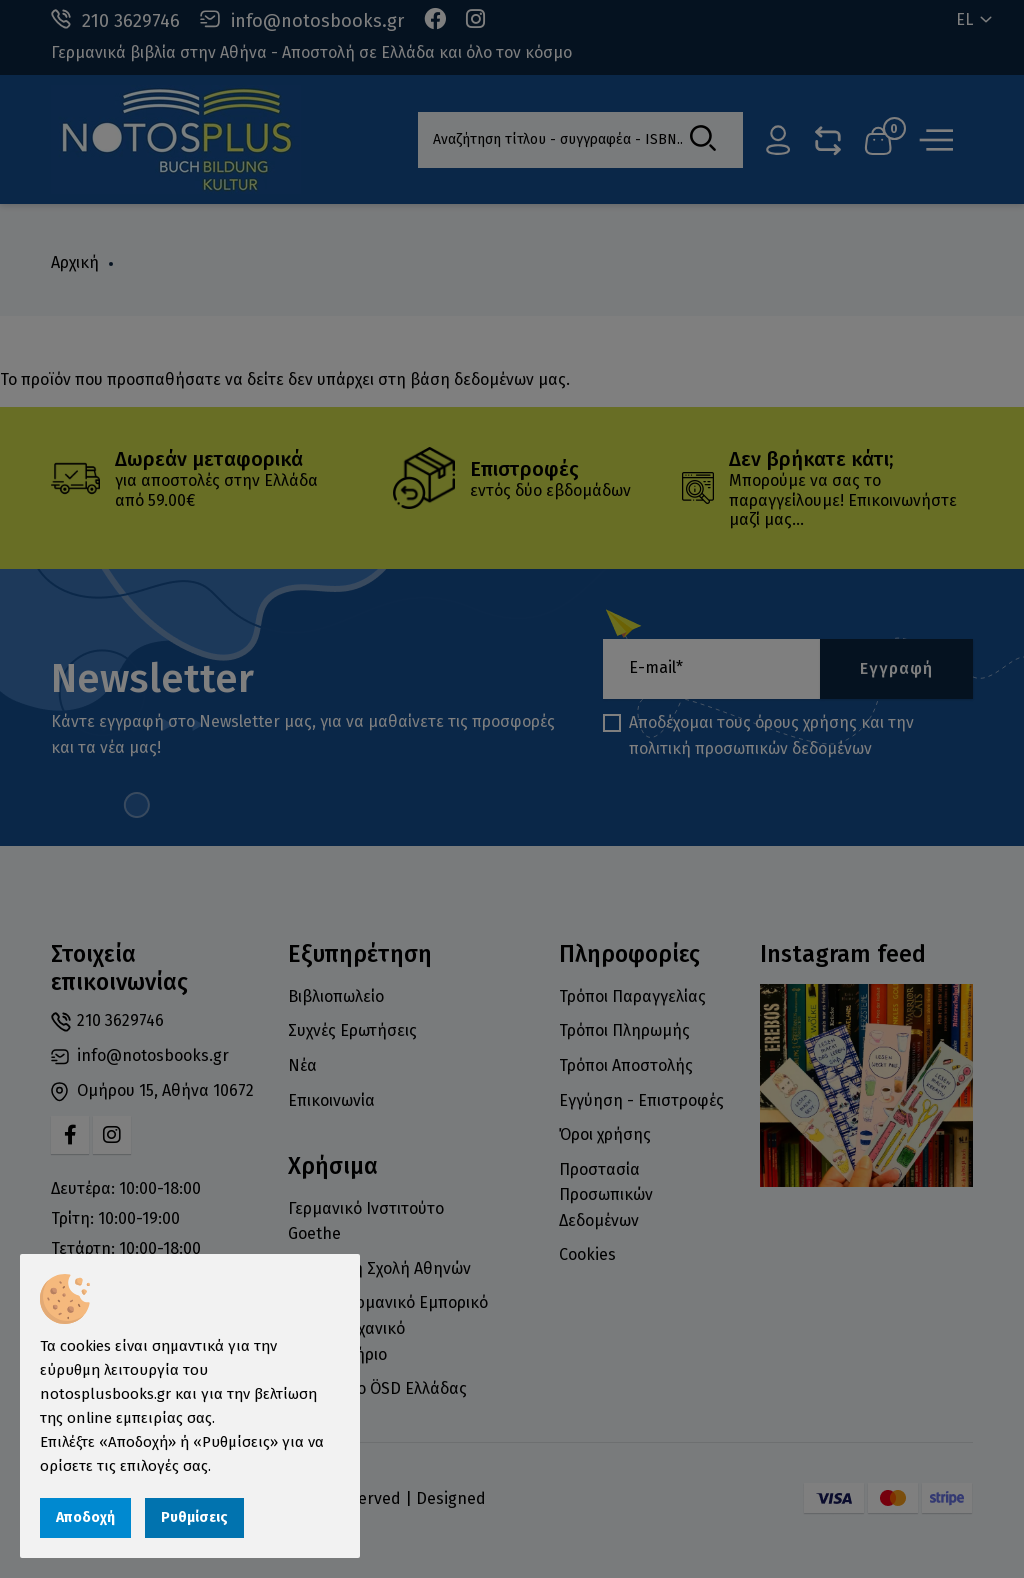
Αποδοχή (85, 1517)
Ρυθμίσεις (194, 1517)
